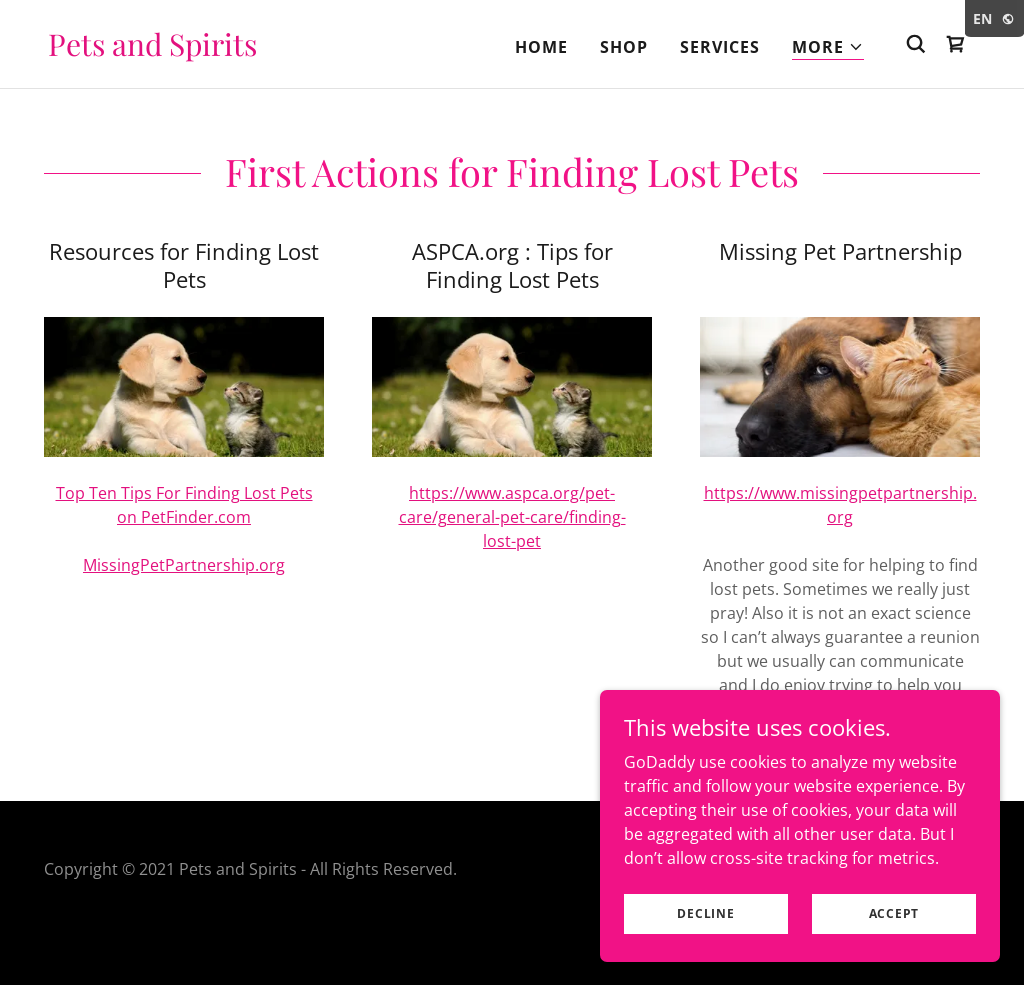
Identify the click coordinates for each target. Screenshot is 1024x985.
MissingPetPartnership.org (184, 565)
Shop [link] (624, 47)
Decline (705, 913)
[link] (152, 50)
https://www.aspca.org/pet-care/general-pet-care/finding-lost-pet (512, 517)
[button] (828, 47)
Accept (894, 913)
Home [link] (541, 47)
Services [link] (720, 47)
